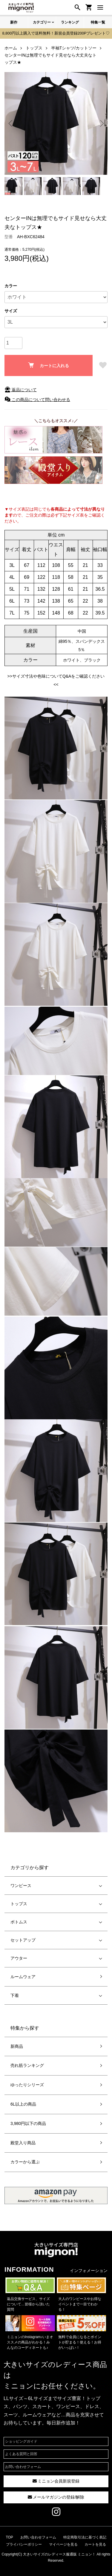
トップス (18, 1903)
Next (101, 123)
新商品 (16, 2046)
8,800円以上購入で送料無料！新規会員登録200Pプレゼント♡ (56, 33)
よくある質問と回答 (21, 2454)
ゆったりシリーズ (27, 2084)
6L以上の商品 (23, 2104)
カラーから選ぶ (25, 2161)
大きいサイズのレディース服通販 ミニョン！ (59, 2554)
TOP (9, 2537)
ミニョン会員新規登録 (56, 2481)
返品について (20, 389)
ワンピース (20, 1885)
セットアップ (23, 1940)
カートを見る (95, 2544)
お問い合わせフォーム (23, 2467)
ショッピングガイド (21, 2441)
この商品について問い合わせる (37, 399)
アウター (18, 1958)
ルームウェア (23, 1976)
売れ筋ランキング (27, 2065)
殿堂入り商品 (23, 2142)
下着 (14, 1995)
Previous (11, 123)
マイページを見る (63, 2544)
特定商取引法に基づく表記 (84, 2537)
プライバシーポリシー (24, 2544)
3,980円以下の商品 (28, 2123)
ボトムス (18, 1921)
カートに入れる (48, 365)
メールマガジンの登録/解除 (56, 2497)
